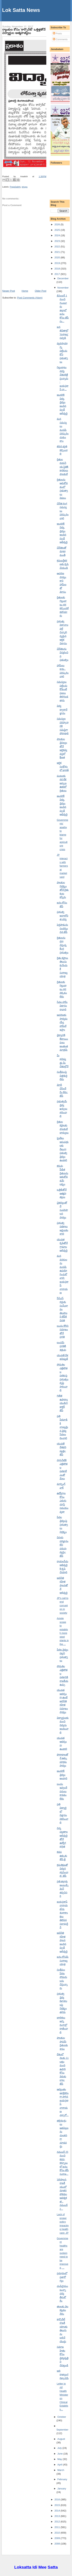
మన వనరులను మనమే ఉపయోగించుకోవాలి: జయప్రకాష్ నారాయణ (62, 1274)
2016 (57, 2499)
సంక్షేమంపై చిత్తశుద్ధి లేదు (62, 1075)
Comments (60, 39)
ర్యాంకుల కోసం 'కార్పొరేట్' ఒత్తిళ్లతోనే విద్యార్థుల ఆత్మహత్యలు (23, 31)
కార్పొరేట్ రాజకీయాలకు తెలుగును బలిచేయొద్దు (62, 2330)
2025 (57, 230)
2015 (57, 2505)
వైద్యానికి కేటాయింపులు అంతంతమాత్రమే (62, 1042)
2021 (57, 252)
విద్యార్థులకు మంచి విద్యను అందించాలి (63, 1725)
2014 (57, 2510)
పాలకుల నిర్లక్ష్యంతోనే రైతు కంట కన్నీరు (63, 890)
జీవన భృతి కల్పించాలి (62, 450)
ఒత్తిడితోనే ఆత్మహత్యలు (62, 1193)
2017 (57, 274)
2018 (57, 268)
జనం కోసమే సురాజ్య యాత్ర (63, 1960)
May (60, 2459)
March (60, 2470)
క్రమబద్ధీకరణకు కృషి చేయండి (63, 564)
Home (25, 290)
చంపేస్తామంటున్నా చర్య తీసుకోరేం (62, 2293)
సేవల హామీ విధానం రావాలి (62, 1006)
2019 (57, 263)
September (62, 2429)
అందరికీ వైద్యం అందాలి (62, 1775)
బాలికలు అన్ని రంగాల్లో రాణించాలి (62, 2025)
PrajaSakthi (15, 187)
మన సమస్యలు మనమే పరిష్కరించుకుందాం (63, 429)
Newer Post (8, 290)
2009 (57, 2538)
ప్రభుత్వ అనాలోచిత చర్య (62, 915)
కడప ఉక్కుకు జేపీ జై (62, 1855)
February (62, 2479)
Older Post (40, 290)
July (59, 2448)
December (63, 278)
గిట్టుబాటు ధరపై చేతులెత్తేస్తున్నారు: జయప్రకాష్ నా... (62, 378)
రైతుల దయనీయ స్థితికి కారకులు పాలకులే (62, 466)
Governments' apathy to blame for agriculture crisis (62, 835)
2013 (57, 2516)
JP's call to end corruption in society (62, 1605)
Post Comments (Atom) (30, 297)
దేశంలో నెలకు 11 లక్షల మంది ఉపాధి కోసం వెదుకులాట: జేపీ (63, 2069)
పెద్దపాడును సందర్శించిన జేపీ (62, 928)
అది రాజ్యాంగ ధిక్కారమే (63, 2374)
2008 (57, 2543)
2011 (57, 2527)
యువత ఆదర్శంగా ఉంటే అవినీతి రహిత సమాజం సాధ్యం (62, 1701)
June (60, 2453)
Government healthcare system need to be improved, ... (62, 2253)
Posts (57, 33)
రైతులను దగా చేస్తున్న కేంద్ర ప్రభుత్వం (62, 945)
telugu (25, 187)
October (61, 2416)
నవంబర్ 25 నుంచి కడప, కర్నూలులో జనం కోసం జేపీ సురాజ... (63, 2163)
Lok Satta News (21, 10)
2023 (57, 241)
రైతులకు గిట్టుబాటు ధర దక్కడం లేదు (62, 989)
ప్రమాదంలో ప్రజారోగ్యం (62, 2277)
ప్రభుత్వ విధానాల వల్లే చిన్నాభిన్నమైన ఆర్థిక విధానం (62, 632)
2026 (57, 224)
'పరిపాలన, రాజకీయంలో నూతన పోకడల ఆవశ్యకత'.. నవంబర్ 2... (62, 2194)
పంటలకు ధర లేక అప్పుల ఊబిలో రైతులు (62, 783)
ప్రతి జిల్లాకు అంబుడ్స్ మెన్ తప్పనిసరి (62, 1888)
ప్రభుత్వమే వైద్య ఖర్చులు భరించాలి (62, 1108)
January (61, 2488)
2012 (57, 2521)
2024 (57, 235)
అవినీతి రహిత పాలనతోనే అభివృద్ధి (62, 1585)
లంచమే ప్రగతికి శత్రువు (61, 1346)
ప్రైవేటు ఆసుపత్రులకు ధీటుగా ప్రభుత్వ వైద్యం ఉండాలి (63, 1149)
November (63, 287)
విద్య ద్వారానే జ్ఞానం (62, 709)
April (60, 2464)
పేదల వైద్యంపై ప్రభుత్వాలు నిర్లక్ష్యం (62, 1524)
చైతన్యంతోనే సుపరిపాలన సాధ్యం (62, 1210)
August (61, 2439)
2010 (57, 2532)
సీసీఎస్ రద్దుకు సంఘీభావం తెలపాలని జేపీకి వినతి (62, 1309)
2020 (57, 257)
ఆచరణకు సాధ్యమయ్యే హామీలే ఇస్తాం (62, 1022)
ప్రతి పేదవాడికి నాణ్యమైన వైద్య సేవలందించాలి (62, 1427)
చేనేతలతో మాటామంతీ (61, 551)
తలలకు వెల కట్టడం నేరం (62, 2310)
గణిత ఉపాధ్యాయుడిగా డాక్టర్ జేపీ (62, 1403)
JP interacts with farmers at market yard (62, 865)
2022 (57, 246)
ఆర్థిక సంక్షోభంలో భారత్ (63, 766)
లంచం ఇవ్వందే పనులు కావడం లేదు (62, 1791)
